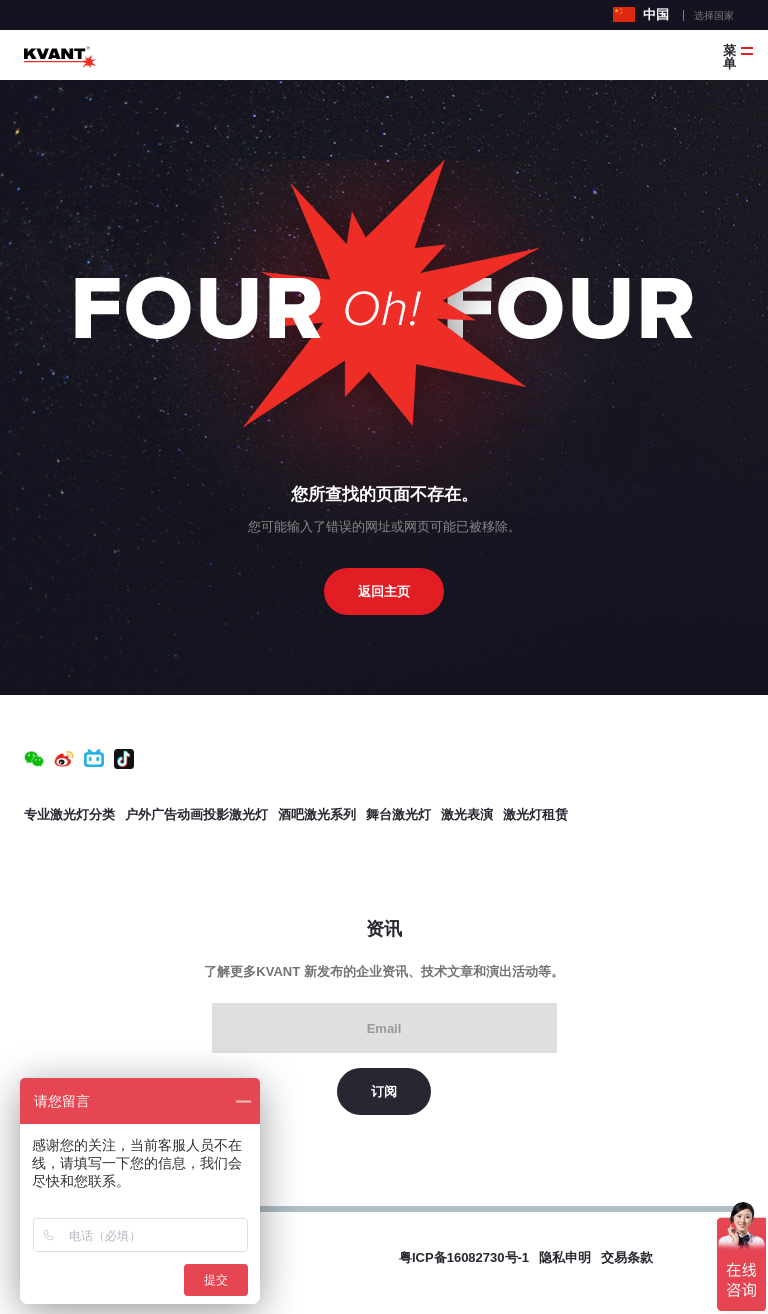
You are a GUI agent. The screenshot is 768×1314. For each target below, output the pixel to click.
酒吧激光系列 (317, 814)
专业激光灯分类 (69, 814)
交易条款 (627, 1257)
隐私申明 (565, 1257)
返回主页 (384, 591)
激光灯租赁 (535, 814)
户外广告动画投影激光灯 (196, 814)
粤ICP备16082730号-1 (464, 1257)
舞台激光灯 (398, 814)
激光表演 (467, 814)
